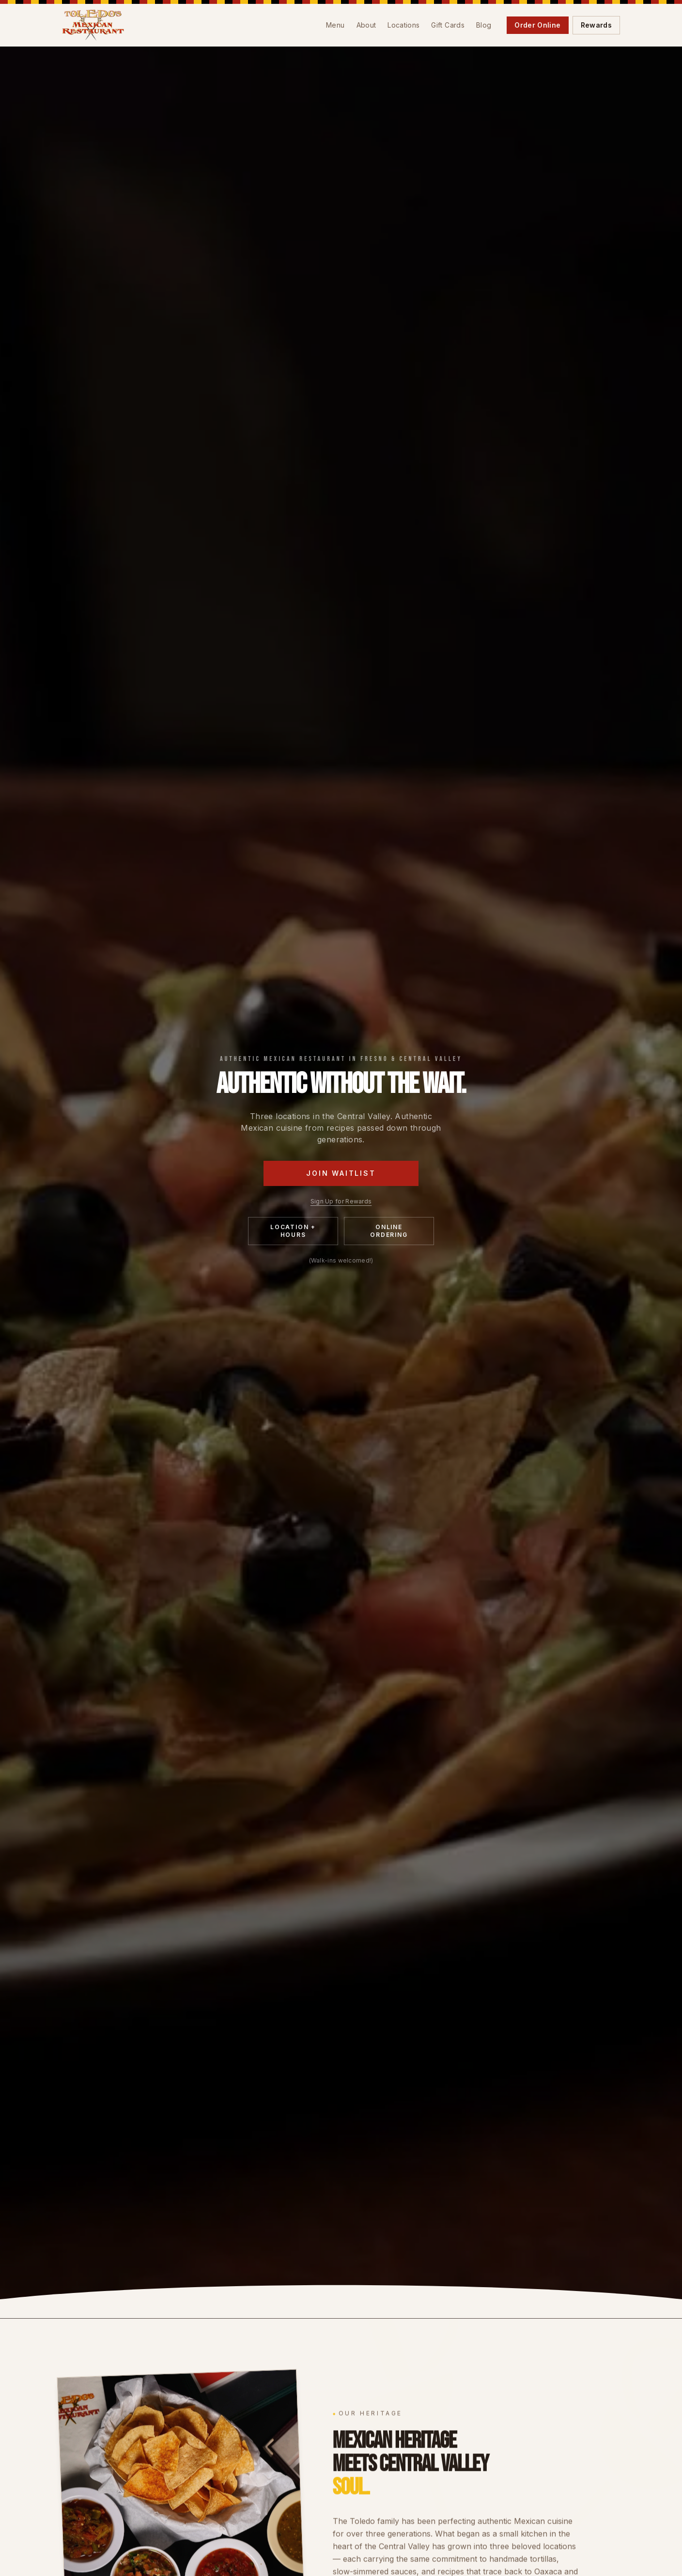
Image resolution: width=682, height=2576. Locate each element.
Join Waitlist (340, 1173)
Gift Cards (448, 25)
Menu (335, 25)
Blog (483, 25)
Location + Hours (293, 1230)
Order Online (537, 25)
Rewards (596, 25)
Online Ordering (388, 1230)
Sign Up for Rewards (341, 1201)
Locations (403, 25)
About (366, 25)
